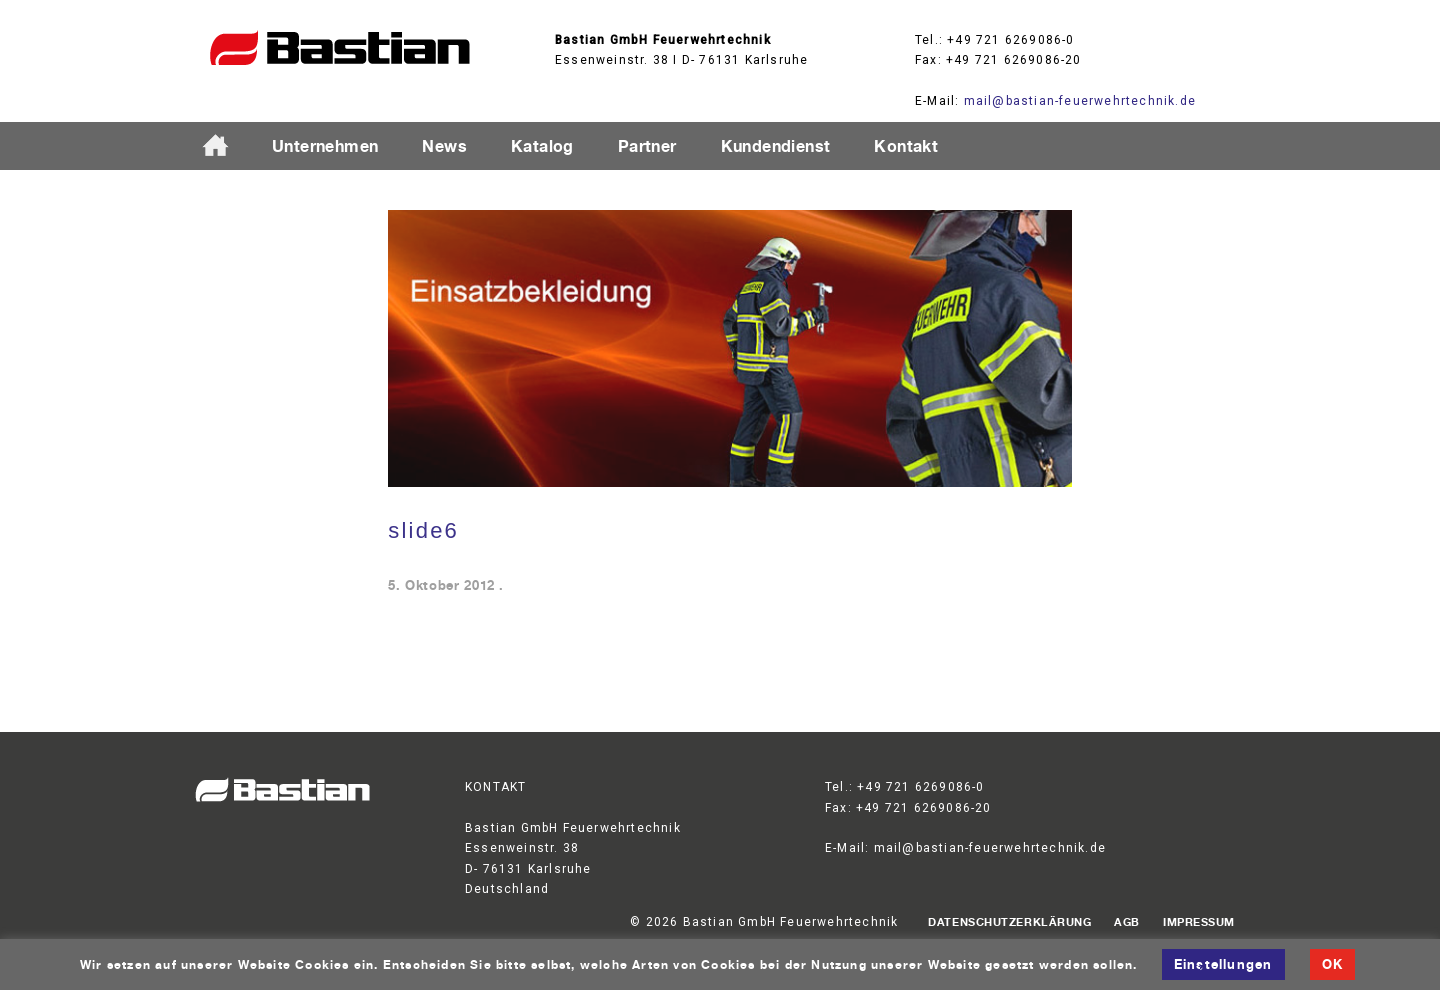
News (444, 146)
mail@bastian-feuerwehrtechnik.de (1080, 101)
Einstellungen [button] (1223, 964)
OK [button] (1332, 964)
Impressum (1199, 922)
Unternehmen (325, 146)
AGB (1127, 922)
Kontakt (906, 146)
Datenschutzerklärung (1009, 922)
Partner (647, 146)
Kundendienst (776, 146)
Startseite (224, 147)
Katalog (542, 146)
